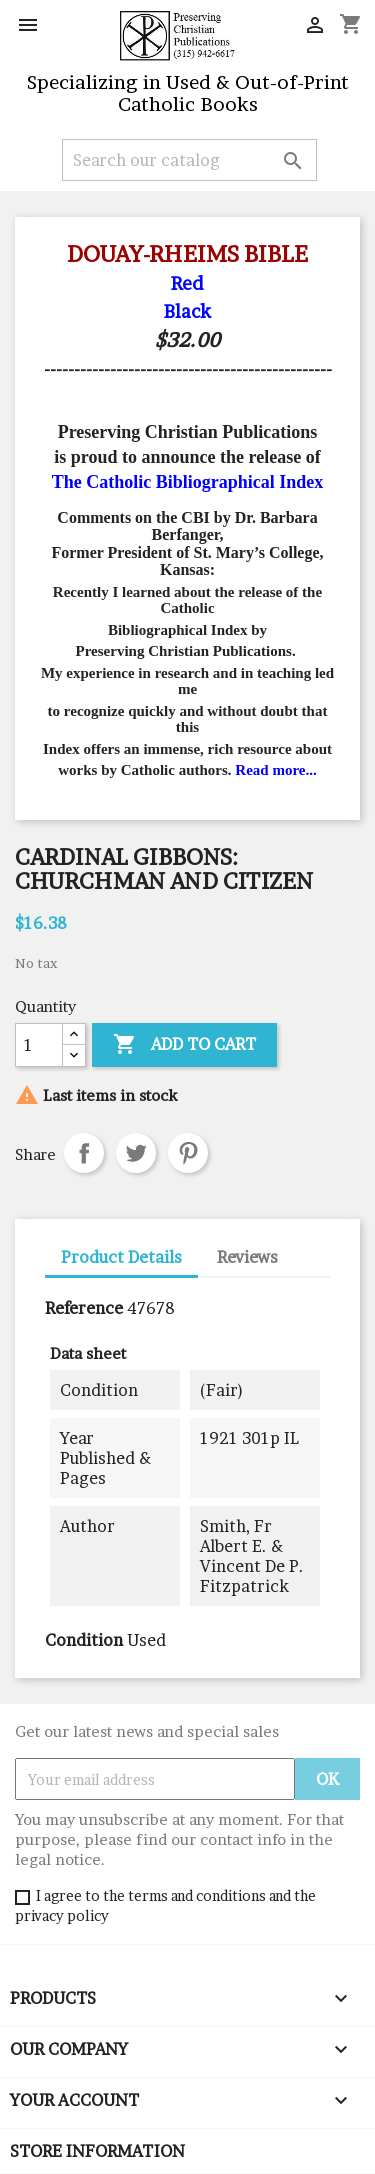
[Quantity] (39, 1045)
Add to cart (184, 1045)
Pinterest (188, 1153)
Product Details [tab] (121, 1257)
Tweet (136, 1153)
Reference (84, 1308)
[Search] (189, 160)
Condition (84, 1640)
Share (84, 1153)
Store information (97, 2151)
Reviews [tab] (247, 1257)
